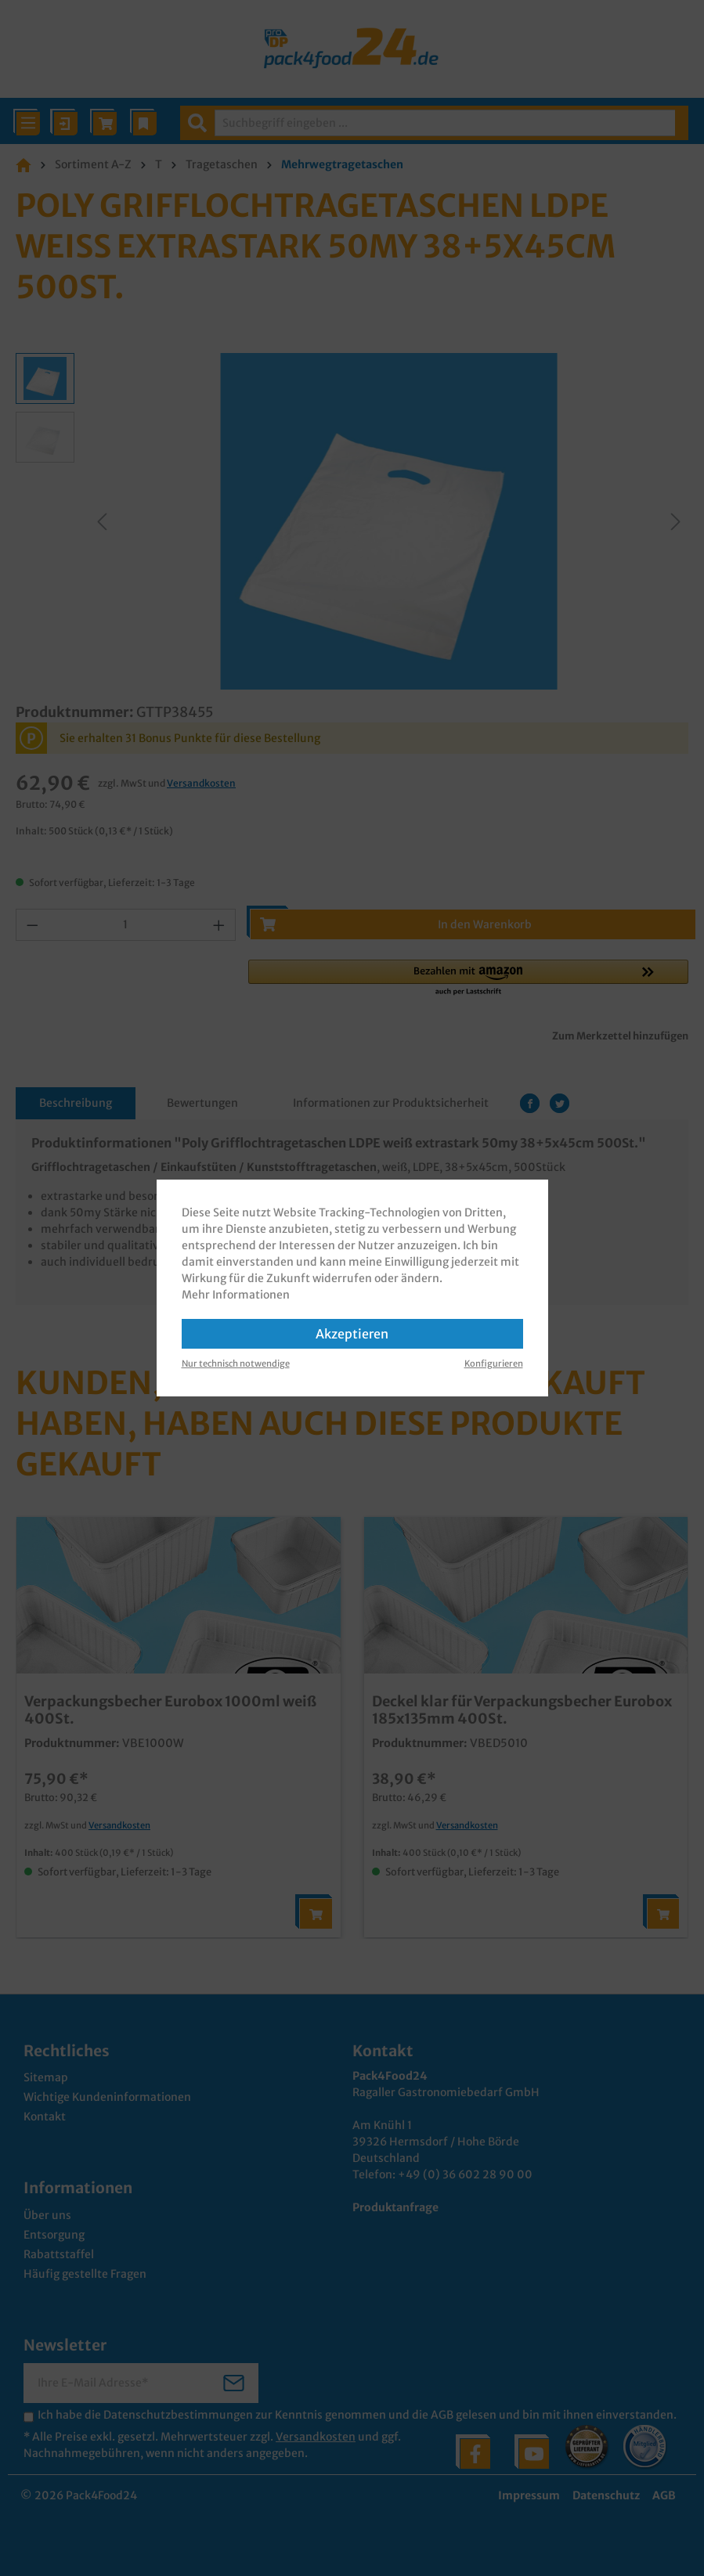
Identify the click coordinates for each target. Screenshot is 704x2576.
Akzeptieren (352, 1334)
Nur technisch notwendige (236, 1363)
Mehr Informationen (236, 1295)
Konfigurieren (493, 1363)
